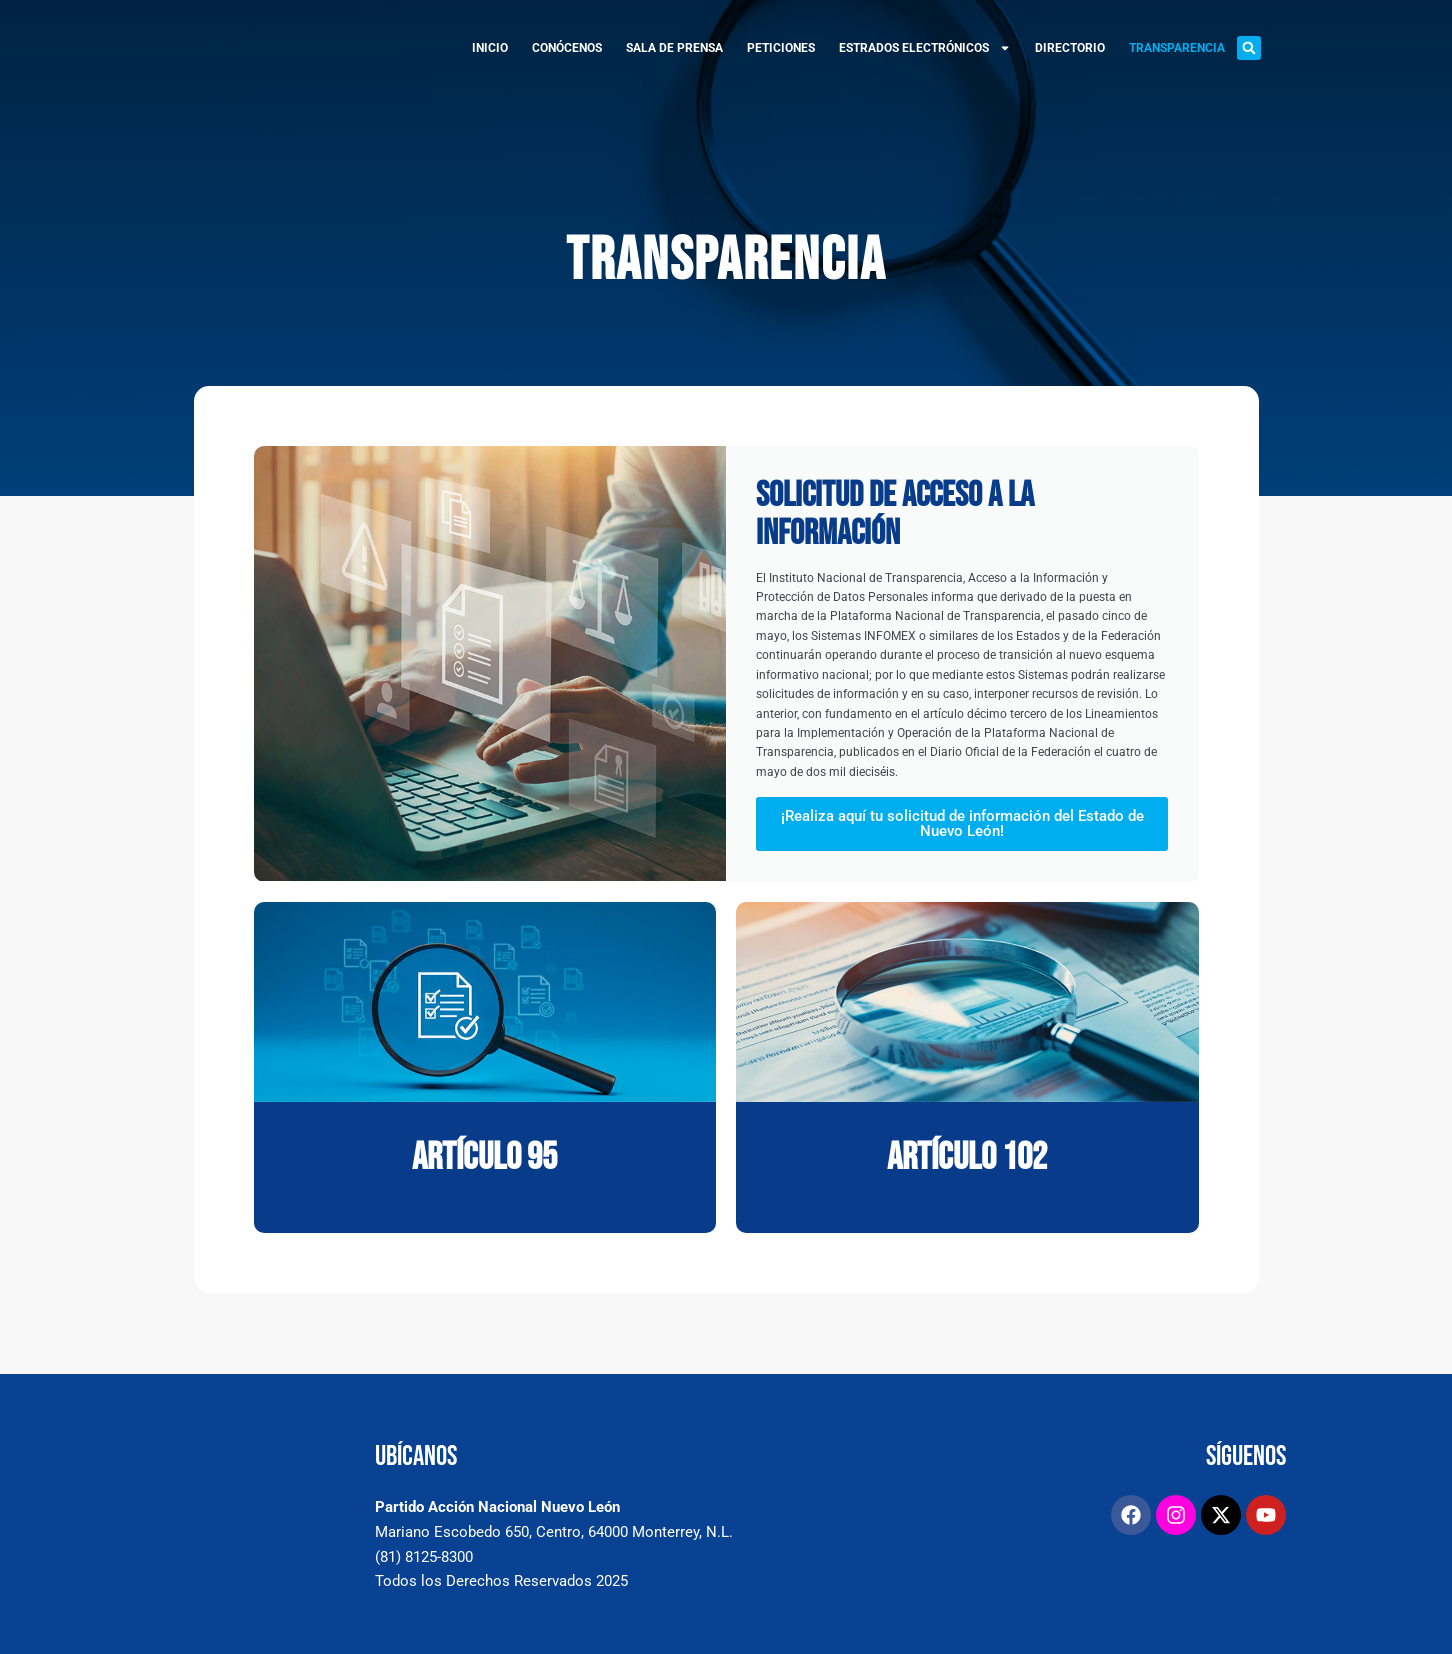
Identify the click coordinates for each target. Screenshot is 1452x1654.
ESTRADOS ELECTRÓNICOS (925, 48)
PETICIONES (781, 48)
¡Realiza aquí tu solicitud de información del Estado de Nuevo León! (962, 839)
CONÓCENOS (567, 48)
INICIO (490, 48)
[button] (1249, 48)
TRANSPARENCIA (1177, 48)
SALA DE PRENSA (674, 48)
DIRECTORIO (1070, 48)
